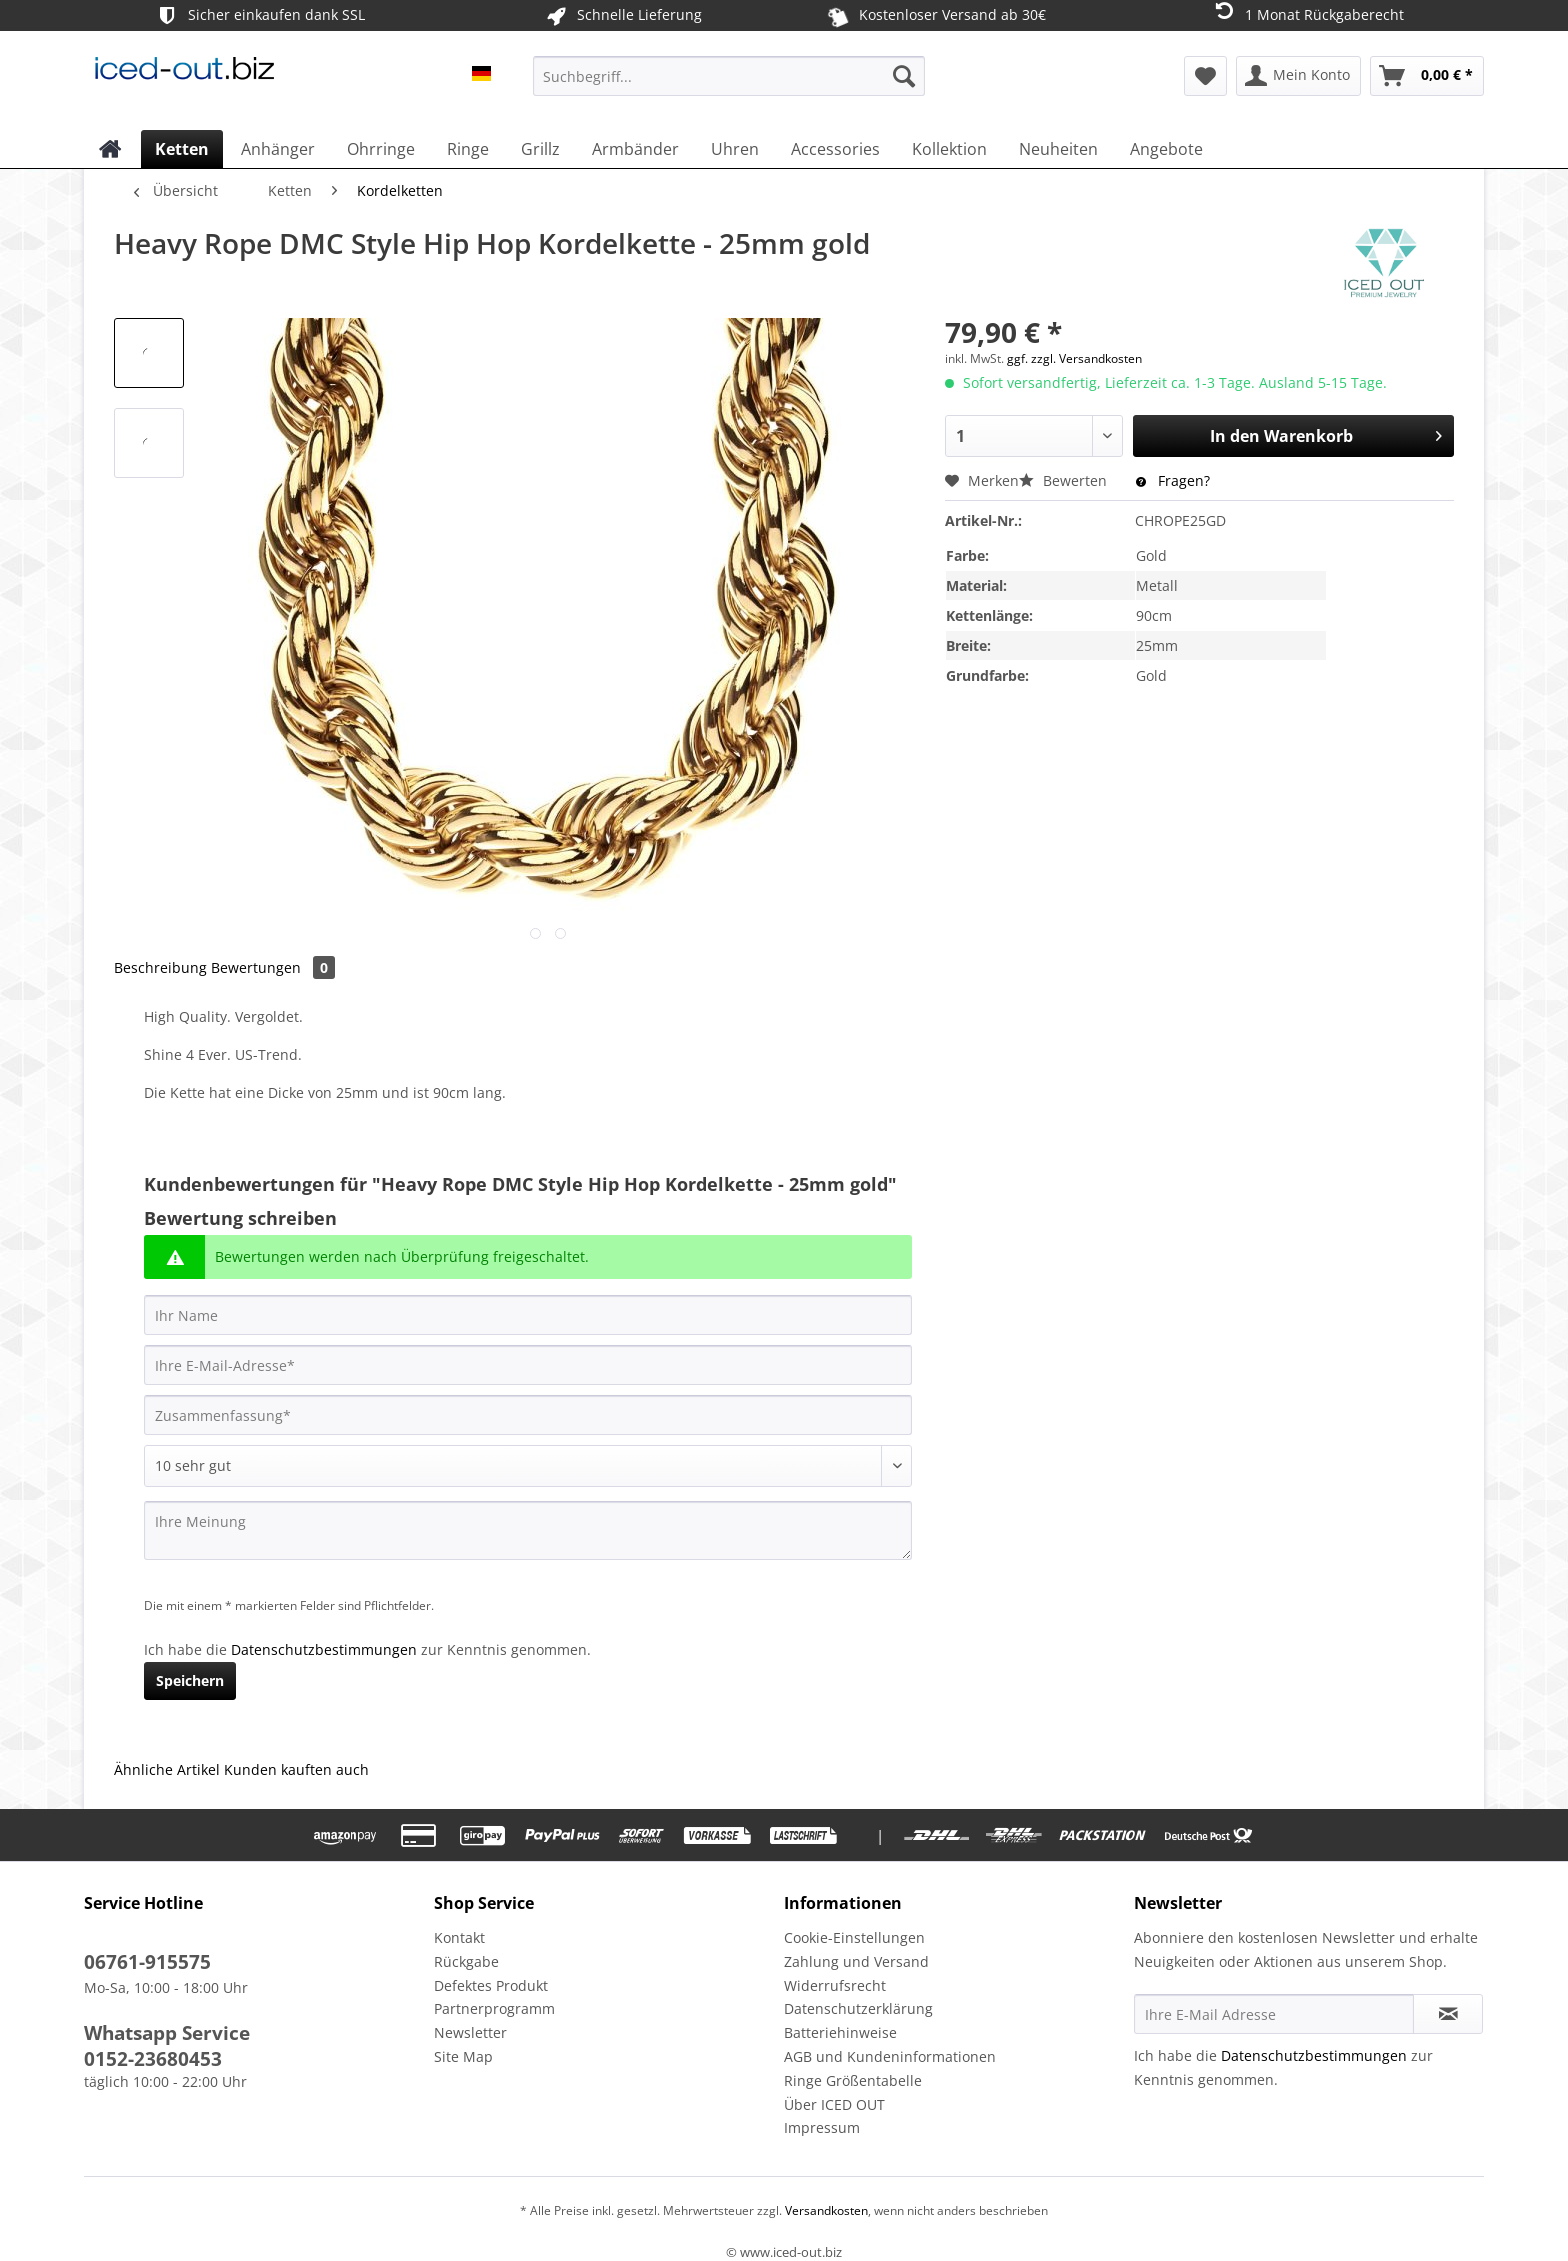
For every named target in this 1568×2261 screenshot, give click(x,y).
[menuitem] (729, 85)
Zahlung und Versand (856, 1961)
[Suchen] (904, 76)
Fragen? (1173, 480)
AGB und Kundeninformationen (890, 2056)
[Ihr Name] (528, 1315)
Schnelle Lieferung (622, 15)
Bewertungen (273, 967)
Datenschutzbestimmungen (324, 1649)
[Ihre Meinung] (528, 1530)
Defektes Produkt (491, 1985)
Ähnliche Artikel (167, 1769)
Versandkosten (825, 2210)
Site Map (463, 2056)
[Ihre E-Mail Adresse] (1274, 2014)
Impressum (822, 2127)
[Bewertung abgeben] (528, 1466)
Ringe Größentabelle (853, 2080)
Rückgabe (466, 1961)
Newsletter (470, 2032)
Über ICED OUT (834, 2104)
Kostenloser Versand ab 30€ (935, 15)
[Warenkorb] (1427, 76)
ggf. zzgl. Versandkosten (1074, 358)
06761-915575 (147, 1962)
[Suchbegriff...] (729, 76)
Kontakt (459, 1937)
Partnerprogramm (494, 2008)
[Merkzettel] (1205, 76)
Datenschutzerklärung (858, 2008)
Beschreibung (160, 967)
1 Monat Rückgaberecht (1307, 13)
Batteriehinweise (840, 2032)
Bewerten (1065, 480)
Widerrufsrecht (835, 1985)
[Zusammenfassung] (528, 1415)
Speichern (190, 1680)
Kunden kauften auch (296, 1769)
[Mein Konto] (1298, 76)
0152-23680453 (153, 2059)
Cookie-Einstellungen (854, 1937)
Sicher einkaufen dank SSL (259, 15)
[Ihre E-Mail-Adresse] (528, 1365)
